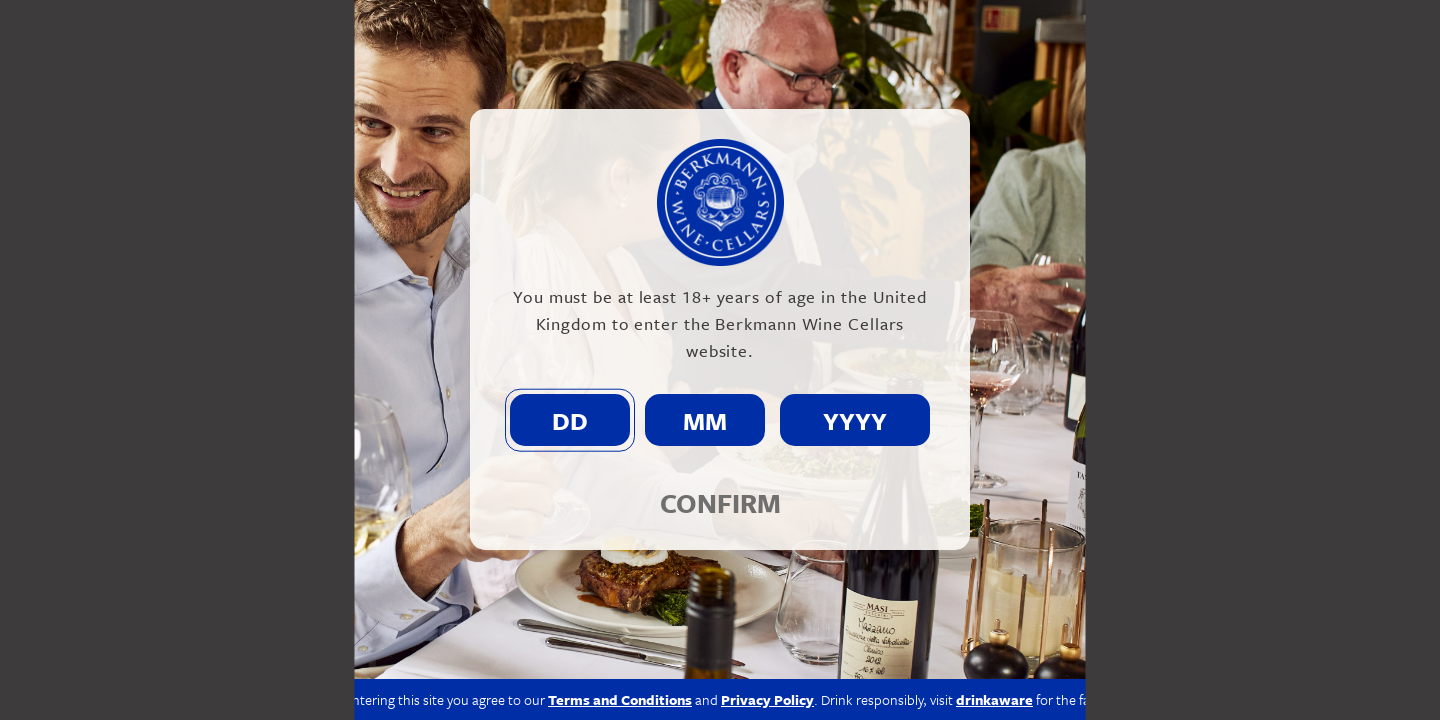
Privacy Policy (767, 699)
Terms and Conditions (620, 699)
